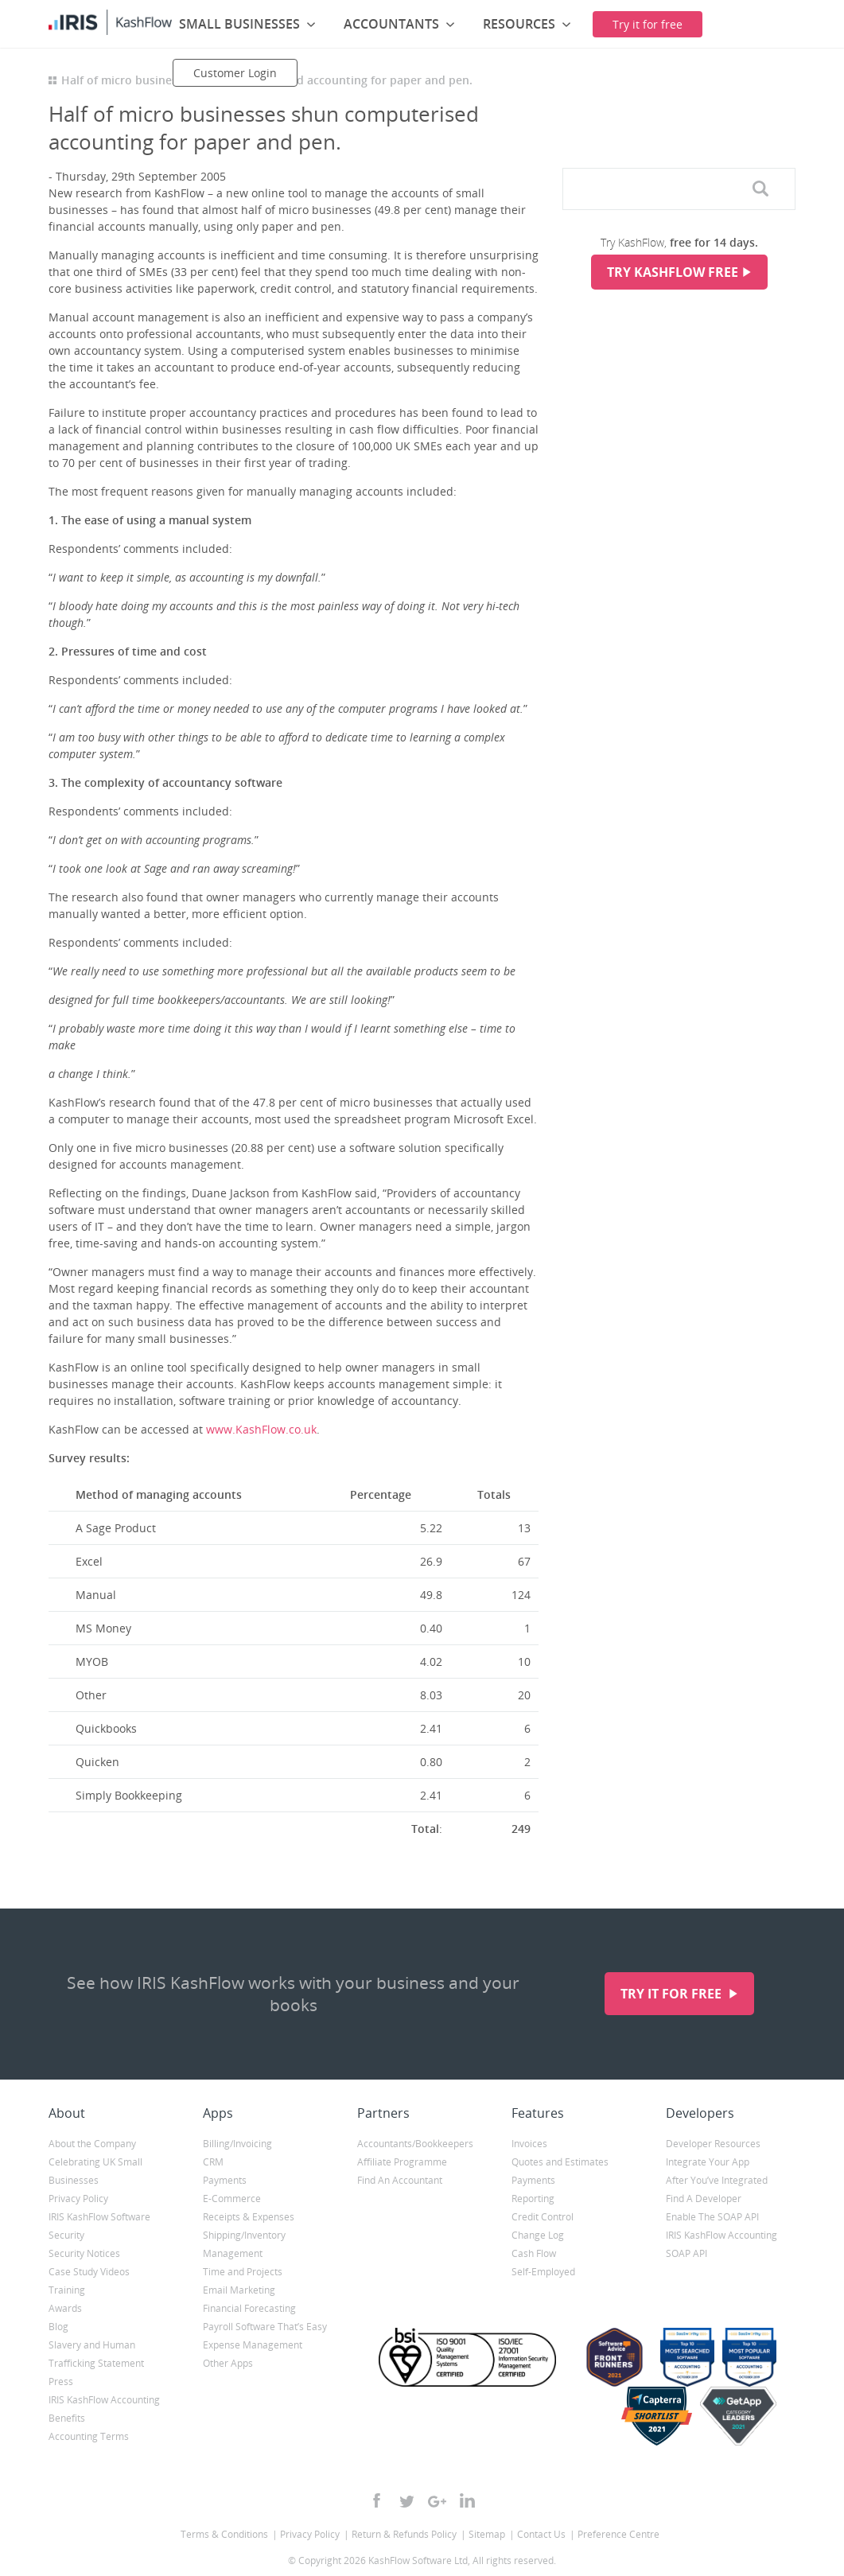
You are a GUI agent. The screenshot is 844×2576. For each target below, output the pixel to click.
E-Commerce (232, 2198)
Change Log (537, 2235)
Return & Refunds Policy (404, 2534)
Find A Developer (703, 2198)
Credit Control (542, 2217)
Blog (58, 2326)
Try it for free (672, 1993)
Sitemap (487, 2534)
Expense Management (252, 2345)
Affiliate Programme (402, 2162)
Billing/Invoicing (237, 2143)
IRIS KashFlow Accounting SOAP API (721, 2244)
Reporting (532, 2198)
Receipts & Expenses (248, 2217)
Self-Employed (543, 2271)
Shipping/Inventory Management (244, 2244)
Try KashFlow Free (672, 272)
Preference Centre (618, 2534)
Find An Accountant (399, 2180)
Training (67, 2290)
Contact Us (541, 2534)
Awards (65, 2308)
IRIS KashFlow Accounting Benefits (104, 2409)
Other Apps (228, 2363)
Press (61, 2381)
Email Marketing (239, 2290)
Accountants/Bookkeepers (415, 2143)
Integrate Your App (707, 2162)
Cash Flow (533, 2253)
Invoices (529, 2143)
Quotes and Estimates (560, 2162)
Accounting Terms (89, 2436)
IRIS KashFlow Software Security (99, 2226)
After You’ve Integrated (717, 2180)
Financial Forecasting (249, 2308)
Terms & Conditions (224, 2534)
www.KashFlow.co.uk (261, 1429)
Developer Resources (713, 2143)
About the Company (92, 2143)
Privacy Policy (78, 2198)
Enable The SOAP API (712, 2217)
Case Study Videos (89, 2271)
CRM (213, 2162)
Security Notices (84, 2253)
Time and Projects (242, 2271)
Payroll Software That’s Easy (265, 2326)
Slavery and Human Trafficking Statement (96, 2354)
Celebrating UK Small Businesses (95, 2171)
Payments (225, 2180)
